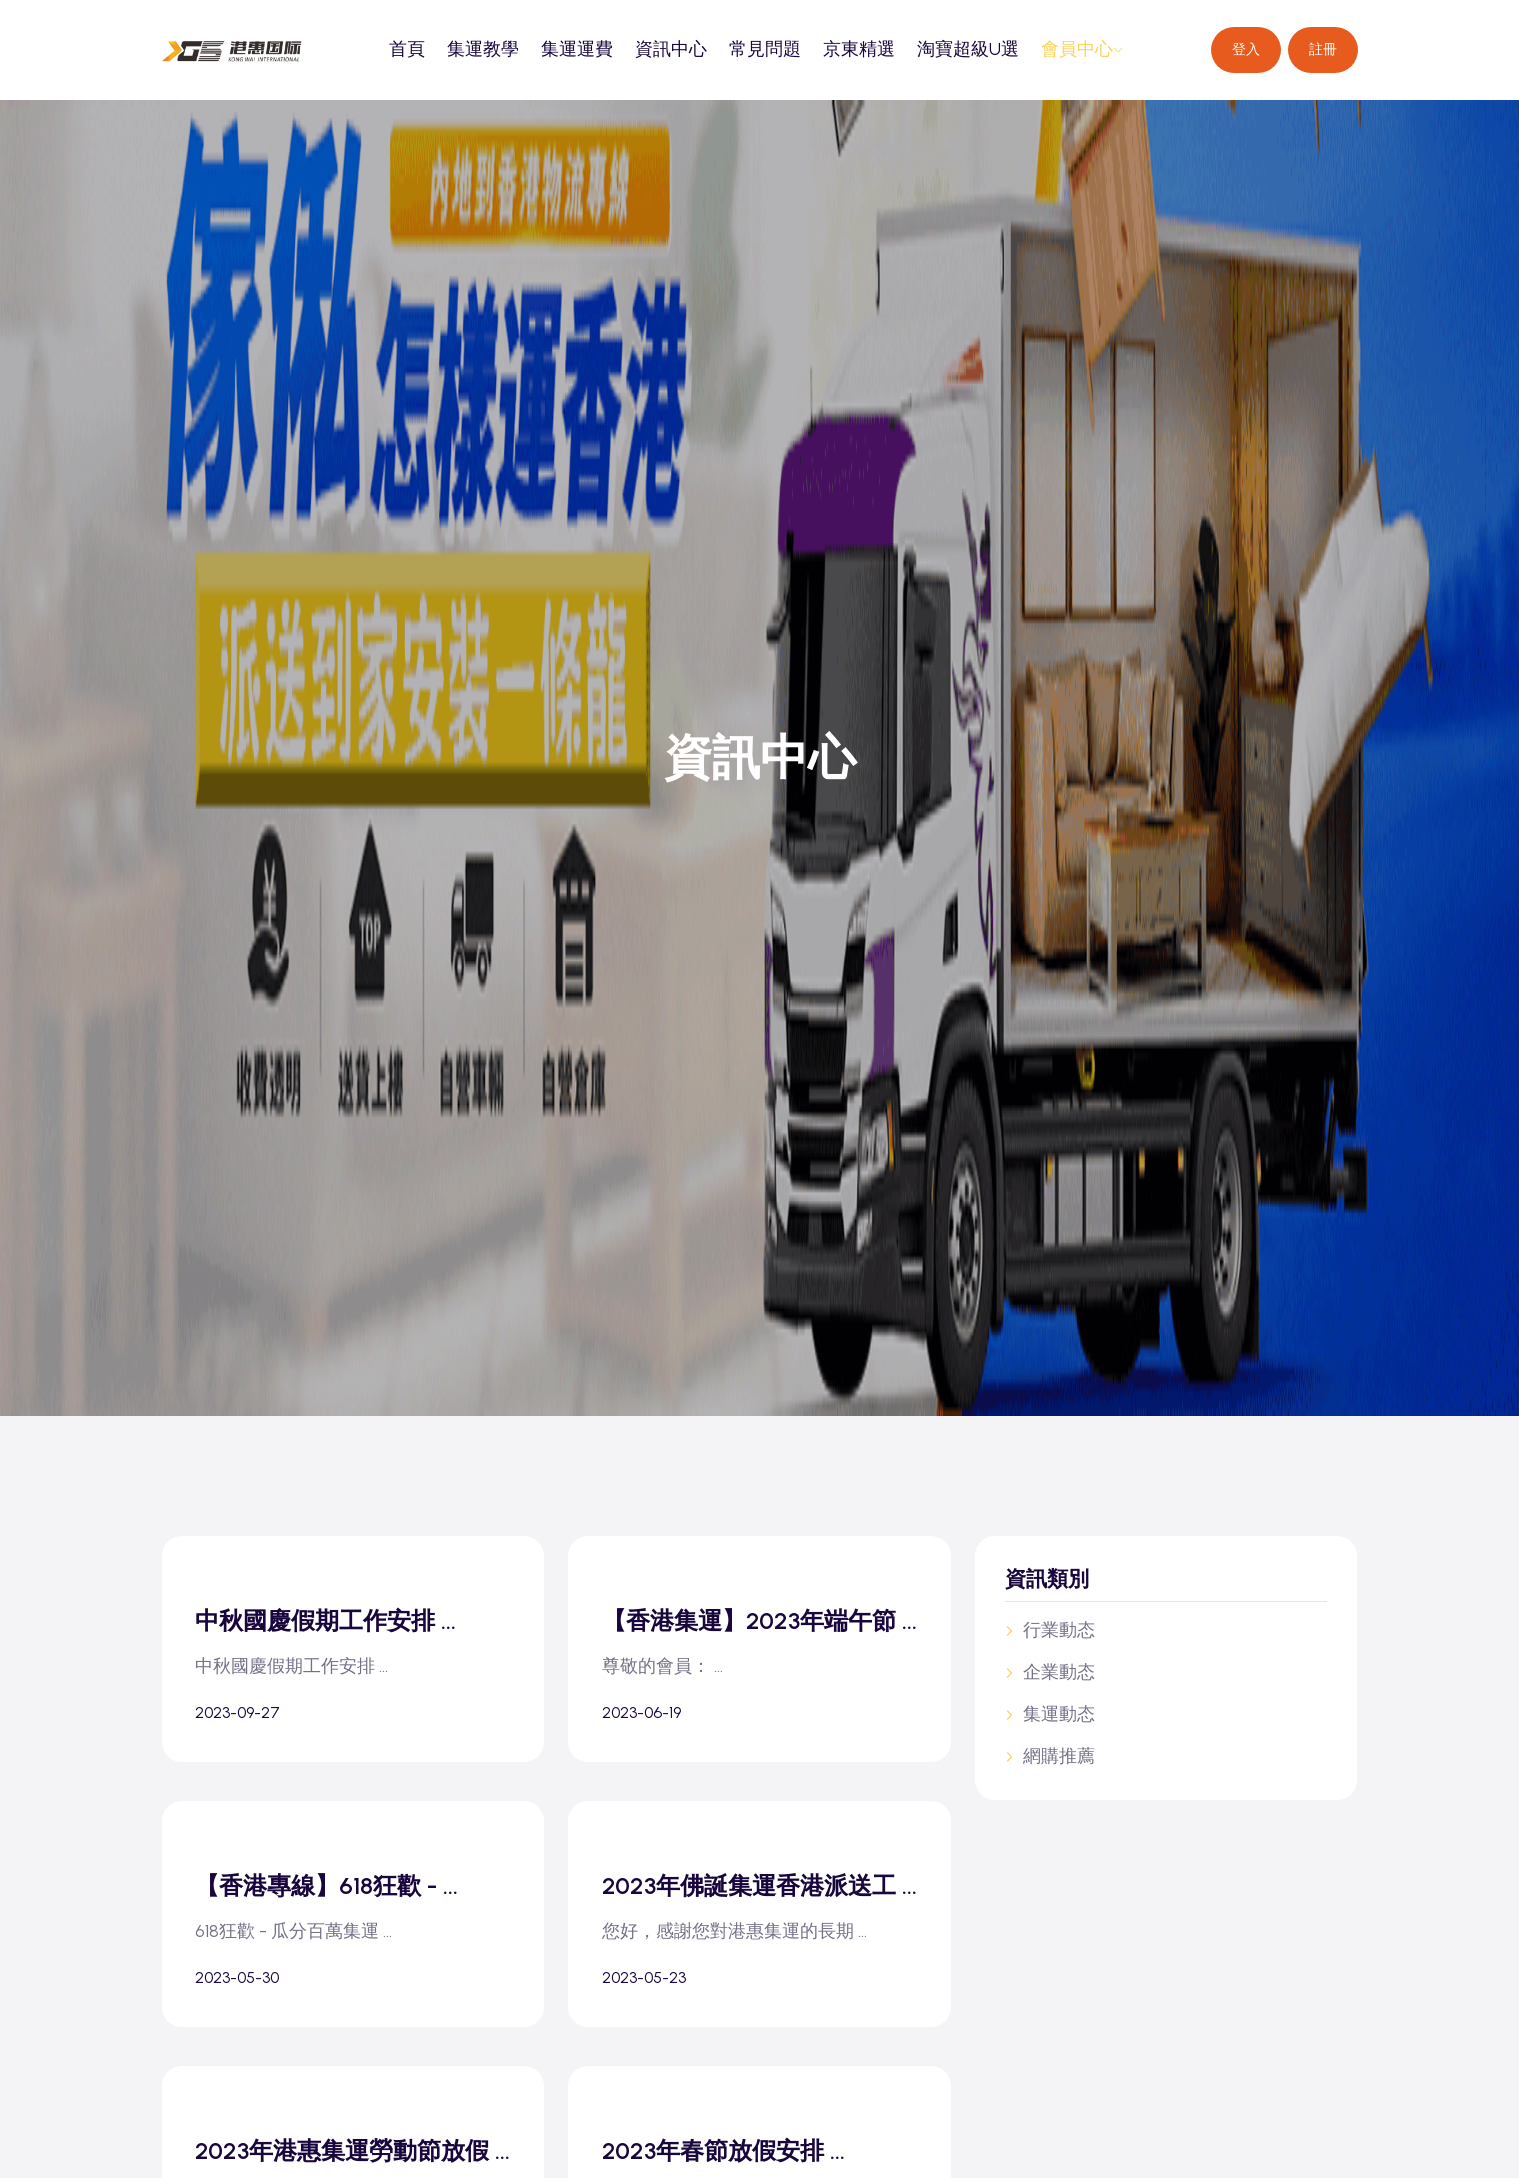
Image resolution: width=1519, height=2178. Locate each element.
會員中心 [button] (1082, 49)
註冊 (1323, 49)
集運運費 (577, 49)
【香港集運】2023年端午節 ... (755, 1635)
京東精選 (859, 49)
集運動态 (1050, 1714)
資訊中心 (671, 49)
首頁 (407, 49)
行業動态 (1050, 1630)
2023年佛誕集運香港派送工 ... (755, 1921)
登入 (1246, 49)
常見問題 (765, 49)
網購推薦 (1050, 1756)
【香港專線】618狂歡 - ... (333, 1907)
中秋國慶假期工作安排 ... (332, 1621)
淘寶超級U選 (968, 49)
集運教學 (483, 49)
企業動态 (1050, 1672)
